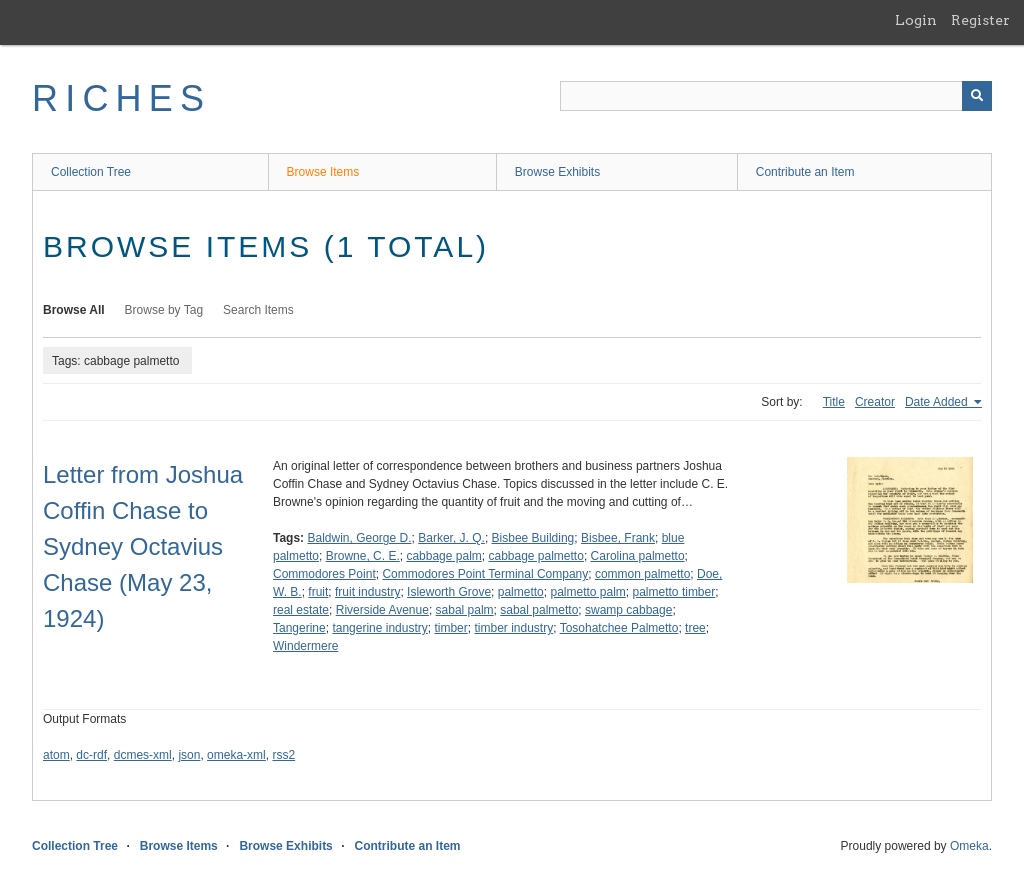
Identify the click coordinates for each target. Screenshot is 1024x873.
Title (834, 402)
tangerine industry (379, 628)
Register (980, 20)
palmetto (521, 592)
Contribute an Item (805, 172)
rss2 (283, 755)
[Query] (776, 96)
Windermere (305, 646)
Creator (875, 402)
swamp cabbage (628, 610)
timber (450, 628)
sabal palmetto (539, 610)
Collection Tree (91, 172)
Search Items (258, 310)
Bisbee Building (533, 538)
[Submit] (977, 96)
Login (916, 20)
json (189, 755)
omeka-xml (236, 755)
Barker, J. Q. (451, 538)
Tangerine (299, 628)
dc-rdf (91, 755)
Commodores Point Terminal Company (485, 574)
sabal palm (465, 610)
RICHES (121, 98)
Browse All (74, 310)
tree (695, 628)
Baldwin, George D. (359, 538)
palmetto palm (587, 592)
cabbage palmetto (535, 556)
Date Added (938, 402)
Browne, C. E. (363, 556)
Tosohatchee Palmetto (619, 628)
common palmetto (642, 574)
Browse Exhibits (557, 172)
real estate (301, 610)
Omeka (969, 846)
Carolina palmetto (638, 556)
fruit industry (367, 592)
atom (56, 755)
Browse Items (323, 172)
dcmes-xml (143, 755)
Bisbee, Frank (618, 538)
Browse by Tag (164, 310)
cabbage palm (443, 556)
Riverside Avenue (382, 610)
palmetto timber (674, 592)
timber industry (513, 628)
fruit (318, 592)
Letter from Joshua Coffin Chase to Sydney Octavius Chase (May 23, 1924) (143, 546)
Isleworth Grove (449, 592)
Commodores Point (324, 574)
